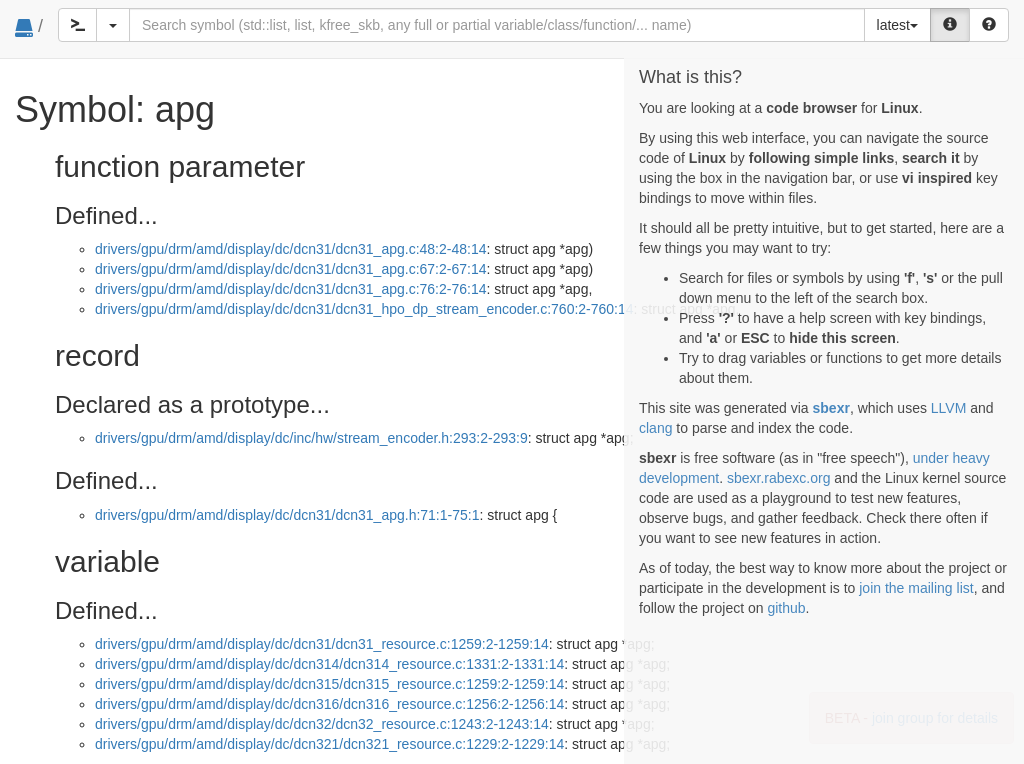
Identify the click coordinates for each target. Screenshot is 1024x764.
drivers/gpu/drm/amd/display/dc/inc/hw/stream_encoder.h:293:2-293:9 (311, 438)
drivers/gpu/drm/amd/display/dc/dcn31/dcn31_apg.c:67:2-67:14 (290, 269)
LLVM (949, 408)
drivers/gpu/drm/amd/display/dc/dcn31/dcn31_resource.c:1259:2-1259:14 (322, 644)
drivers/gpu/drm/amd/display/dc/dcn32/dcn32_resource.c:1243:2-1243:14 (322, 724)
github (786, 608)
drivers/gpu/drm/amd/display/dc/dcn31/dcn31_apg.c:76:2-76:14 (290, 289)
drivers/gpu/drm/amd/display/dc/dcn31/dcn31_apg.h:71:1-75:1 (287, 515)
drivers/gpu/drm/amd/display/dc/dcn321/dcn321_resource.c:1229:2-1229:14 (329, 744)
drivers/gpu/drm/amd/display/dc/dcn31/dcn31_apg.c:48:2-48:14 (290, 249)
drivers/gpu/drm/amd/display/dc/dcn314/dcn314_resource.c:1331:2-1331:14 (329, 664)
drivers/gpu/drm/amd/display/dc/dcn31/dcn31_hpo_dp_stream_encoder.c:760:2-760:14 (364, 309)
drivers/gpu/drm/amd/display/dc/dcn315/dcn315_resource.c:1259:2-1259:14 (329, 684)
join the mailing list (916, 588)
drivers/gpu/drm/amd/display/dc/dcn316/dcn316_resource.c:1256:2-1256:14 (329, 704)
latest (897, 25)
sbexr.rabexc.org (779, 478)
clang (655, 428)
